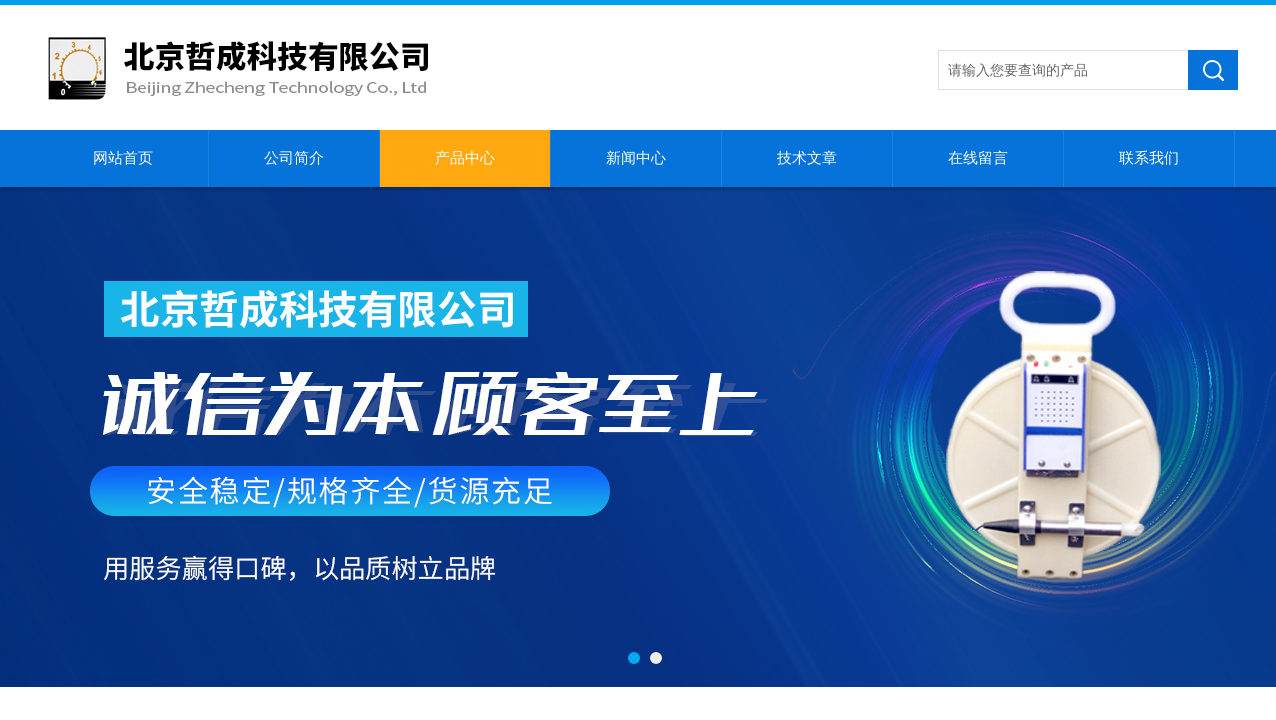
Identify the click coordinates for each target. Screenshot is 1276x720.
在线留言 (978, 158)
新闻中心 (636, 158)
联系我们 (1149, 158)
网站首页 (123, 158)
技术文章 (807, 158)
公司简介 (294, 158)
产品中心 (465, 158)
